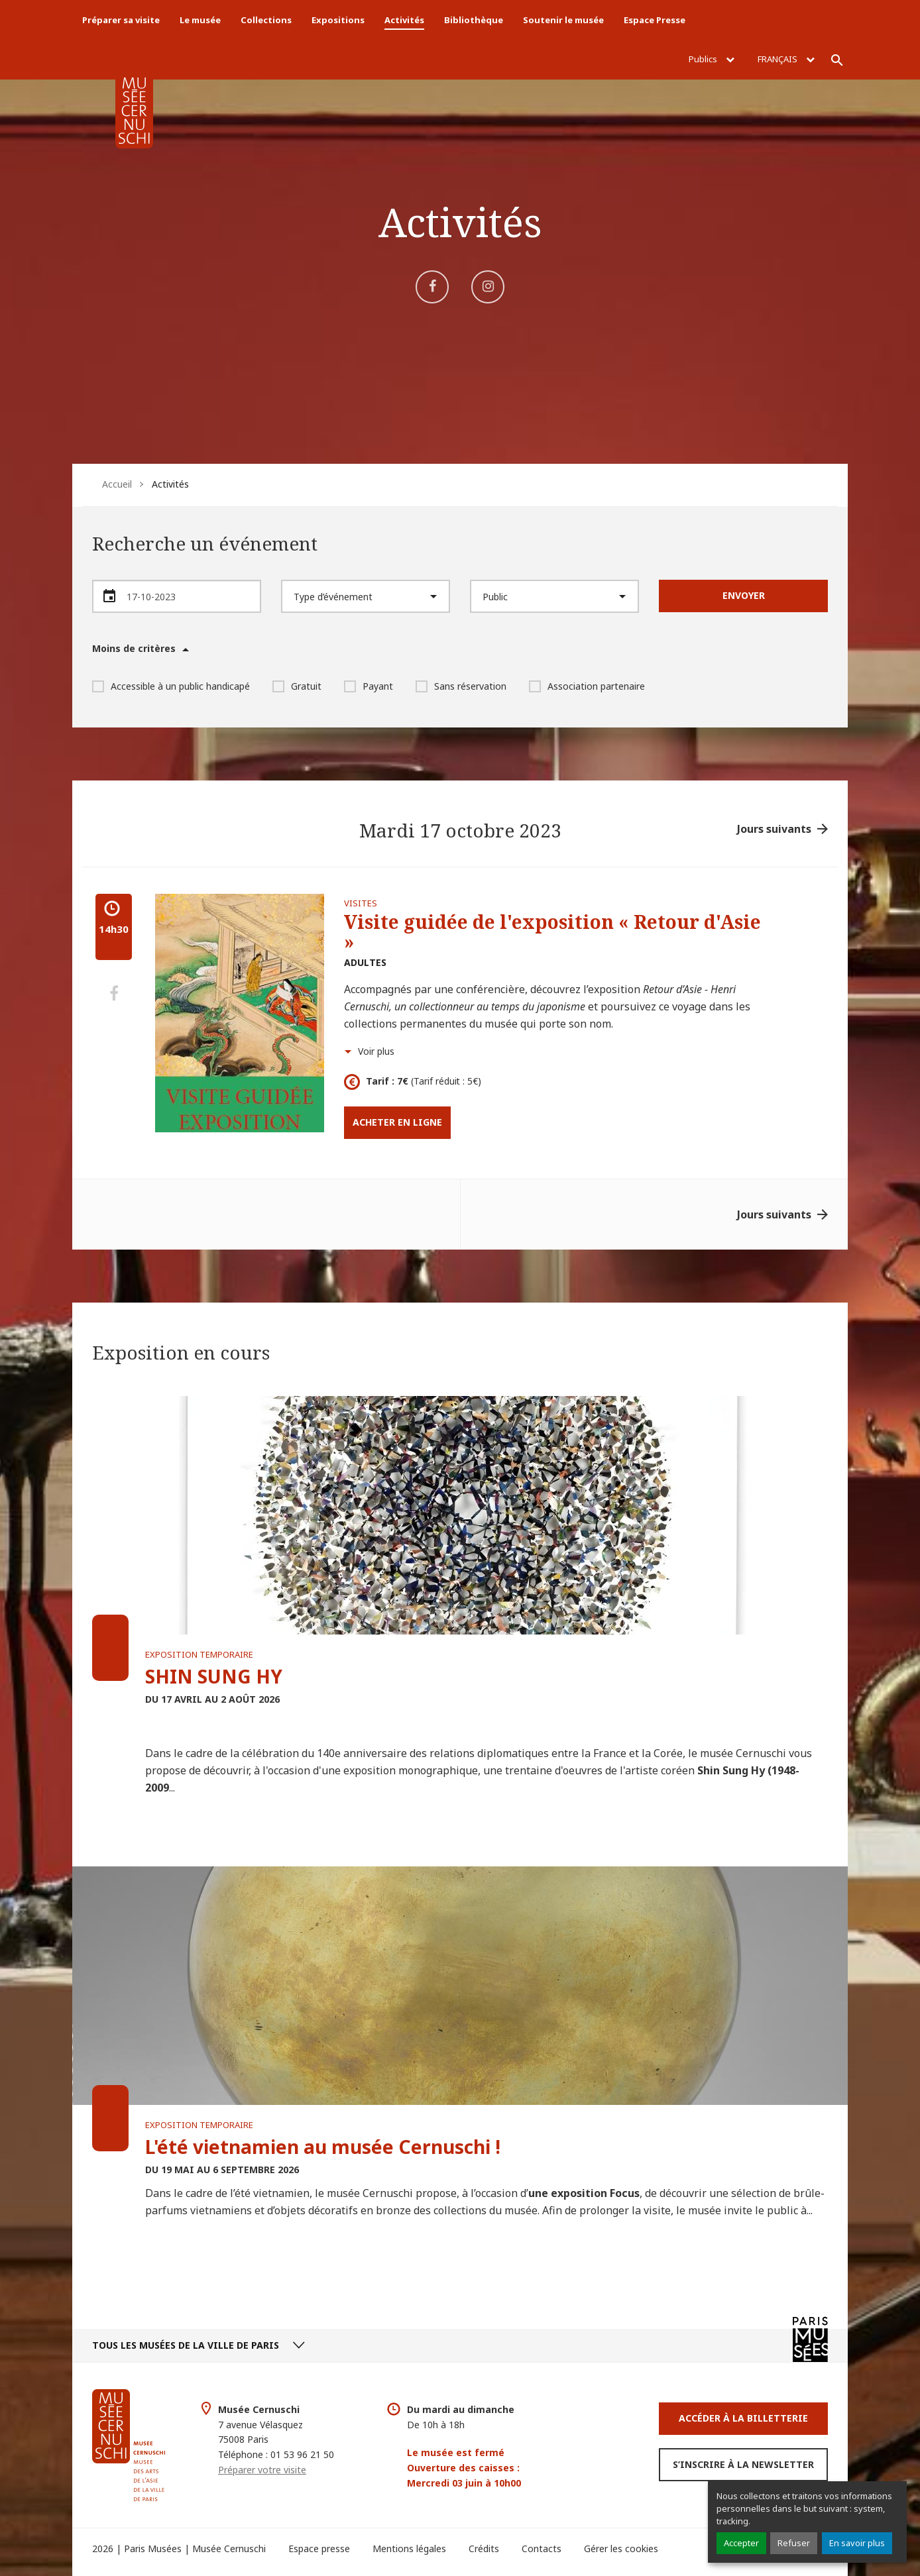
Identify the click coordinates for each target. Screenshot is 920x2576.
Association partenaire (587, 686)
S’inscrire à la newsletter (743, 2464)
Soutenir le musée (563, 20)
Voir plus (376, 1051)
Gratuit (296, 686)
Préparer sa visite (121, 20)
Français (786, 59)
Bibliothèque (473, 20)
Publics (711, 59)
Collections (266, 20)
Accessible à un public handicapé (171, 686)
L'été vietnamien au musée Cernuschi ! (322, 2146)
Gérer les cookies (621, 2548)
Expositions (338, 20)
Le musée (200, 20)
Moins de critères (134, 648)
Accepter (741, 2543)
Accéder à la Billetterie (743, 2418)
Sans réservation (461, 686)
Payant (368, 686)
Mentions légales (409, 2548)
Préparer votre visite (262, 2469)
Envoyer (743, 595)
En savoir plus (857, 2543)
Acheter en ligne (397, 1122)
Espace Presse (654, 20)
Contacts (541, 2548)
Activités (404, 20)
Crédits (484, 2548)
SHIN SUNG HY (213, 1676)
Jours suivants (774, 829)
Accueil (117, 484)
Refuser (793, 2543)
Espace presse (319, 2548)
